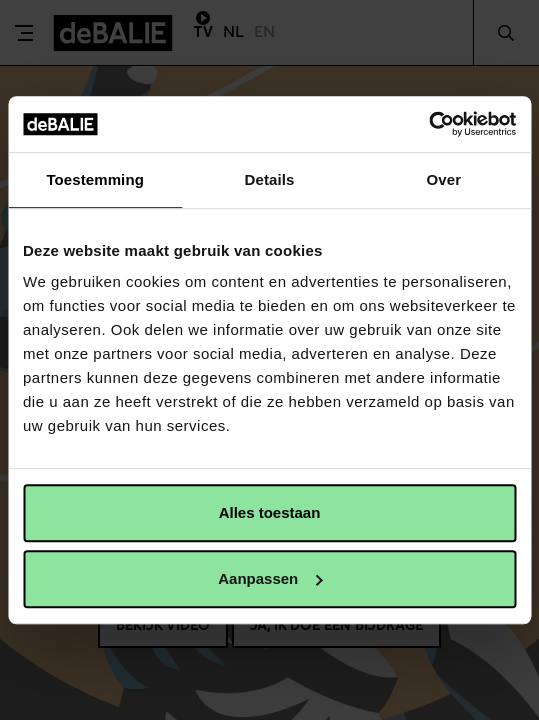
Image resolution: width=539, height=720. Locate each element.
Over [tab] (444, 179)
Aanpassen (270, 578)
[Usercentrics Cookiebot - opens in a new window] (428, 124)
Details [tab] (270, 179)
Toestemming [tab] (95, 179)
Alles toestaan (270, 512)
